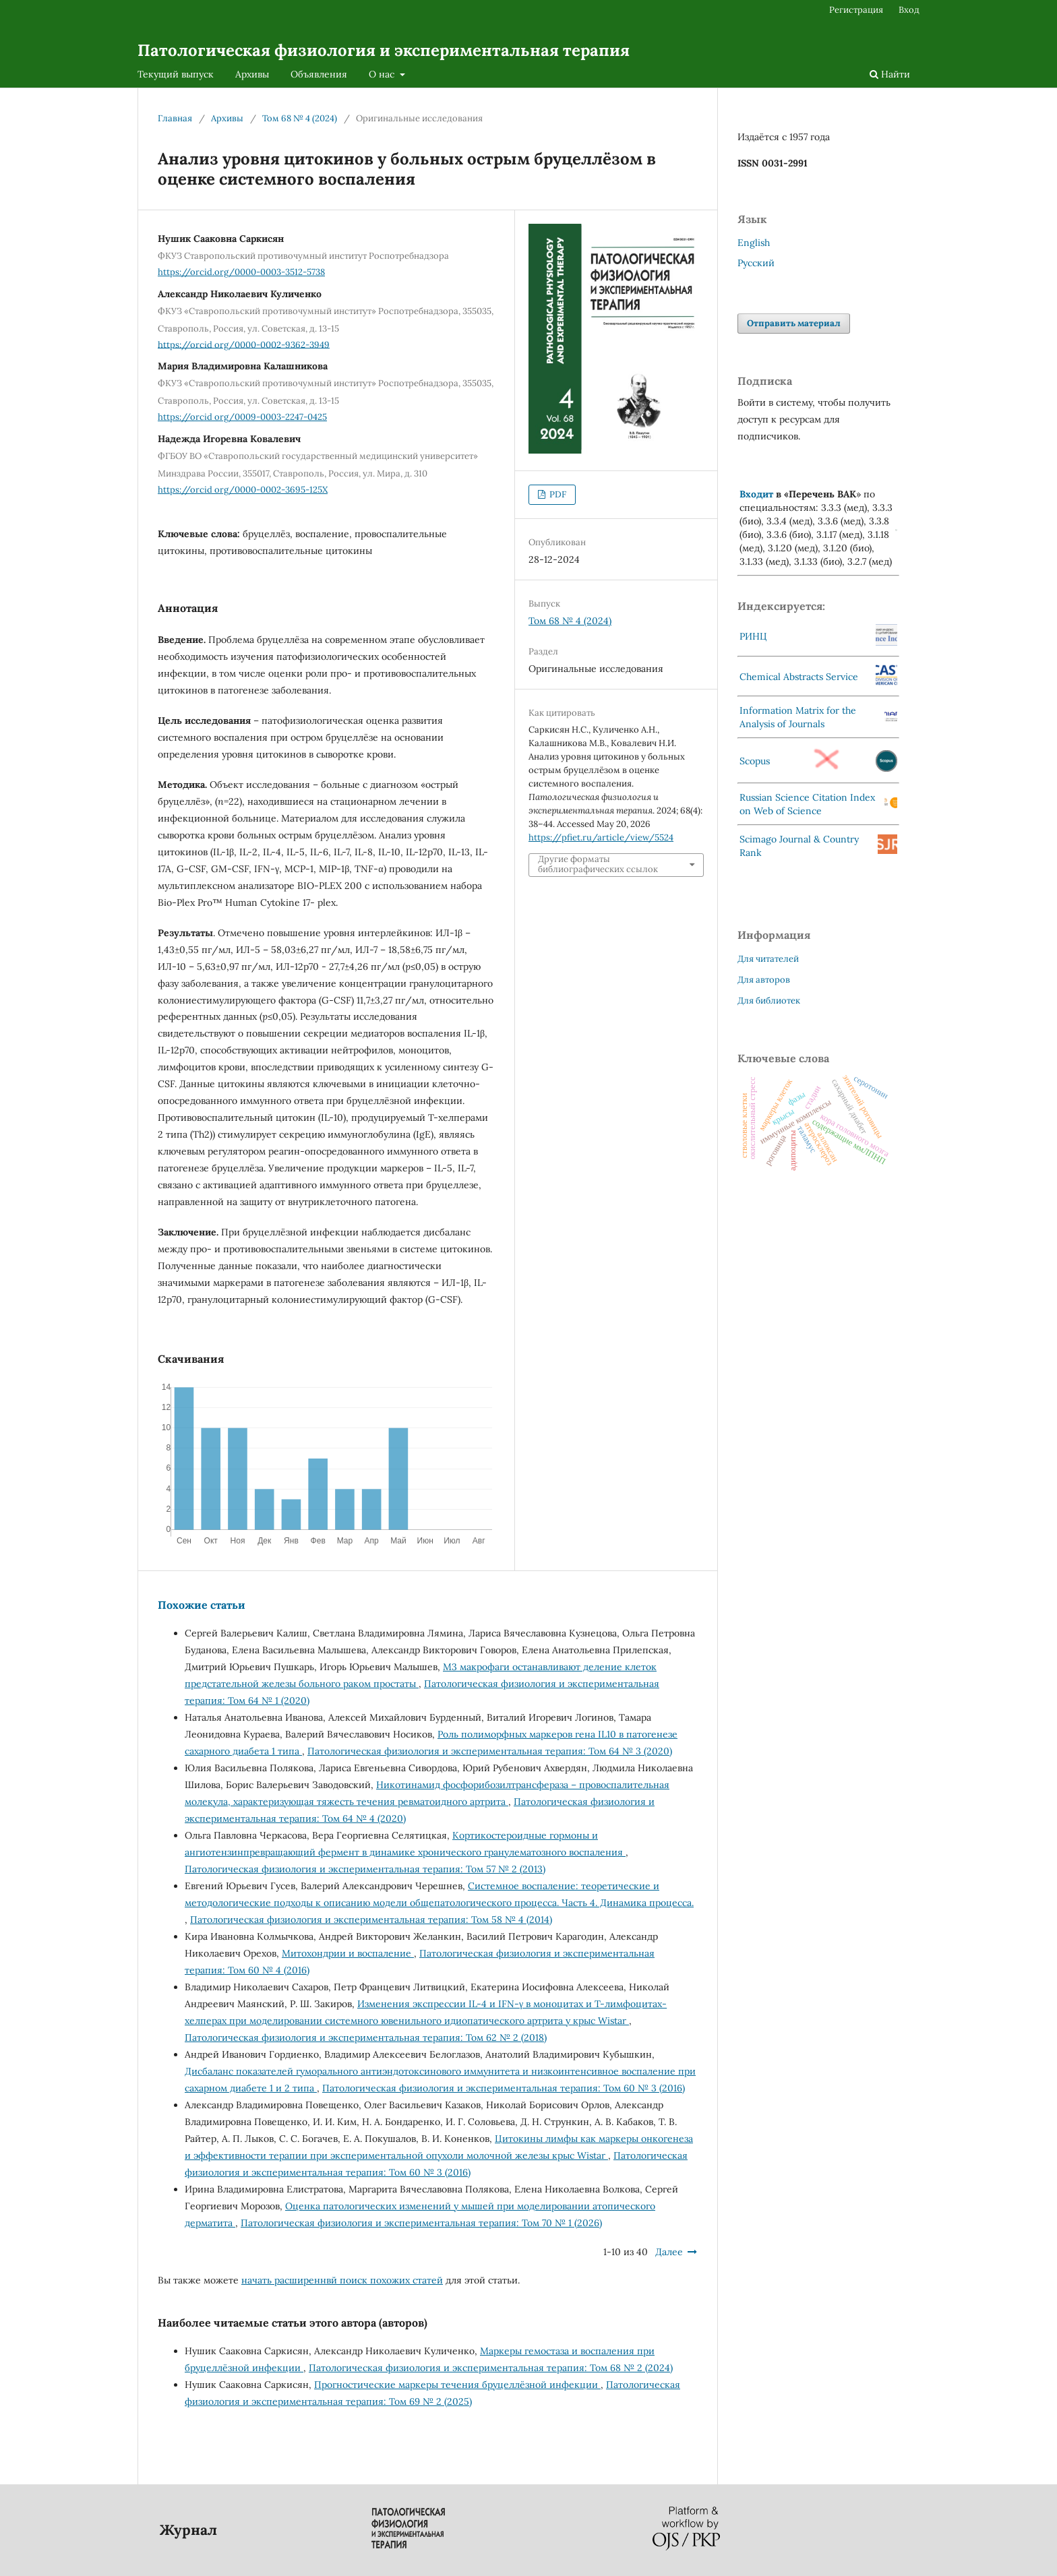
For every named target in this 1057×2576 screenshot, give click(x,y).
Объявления (319, 74)
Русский (756, 263)
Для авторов (763, 979)
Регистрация (856, 10)
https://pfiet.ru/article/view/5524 (600, 837)
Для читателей (768, 958)
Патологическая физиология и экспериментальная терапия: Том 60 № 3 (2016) (503, 2088)
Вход (909, 10)
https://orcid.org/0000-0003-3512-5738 (241, 272)
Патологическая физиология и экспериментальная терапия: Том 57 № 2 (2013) (365, 1869)
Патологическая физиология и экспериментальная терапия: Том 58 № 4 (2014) (371, 1919)
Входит (756, 494)
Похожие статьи (201, 1605)
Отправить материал (794, 323)
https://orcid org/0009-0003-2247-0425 (242, 417)
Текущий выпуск (176, 74)
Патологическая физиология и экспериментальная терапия (384, 50)
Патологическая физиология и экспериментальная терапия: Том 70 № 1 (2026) (421, 2223)
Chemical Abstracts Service (798, 677)
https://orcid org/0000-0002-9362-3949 (244, 344)
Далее (669, 2252)
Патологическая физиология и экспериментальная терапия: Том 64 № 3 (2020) (489, 1751)
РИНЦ (753, 636)
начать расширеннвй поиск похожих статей (342, 2280)
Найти (890, 74)
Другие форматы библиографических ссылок (598, 864)
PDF (556, 494)
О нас (383, 74)
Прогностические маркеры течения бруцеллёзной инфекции (457, 2385)
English (753, 243)
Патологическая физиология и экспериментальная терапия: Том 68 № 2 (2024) (491, 2368)
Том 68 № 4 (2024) (299, 118)
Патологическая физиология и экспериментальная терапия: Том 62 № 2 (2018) (366, 2037)
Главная (175, 118)
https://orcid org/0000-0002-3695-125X (243, 489)
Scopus (754, 761)
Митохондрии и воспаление (348, 1953)
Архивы (252, 74)
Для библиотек (768, 1000)
